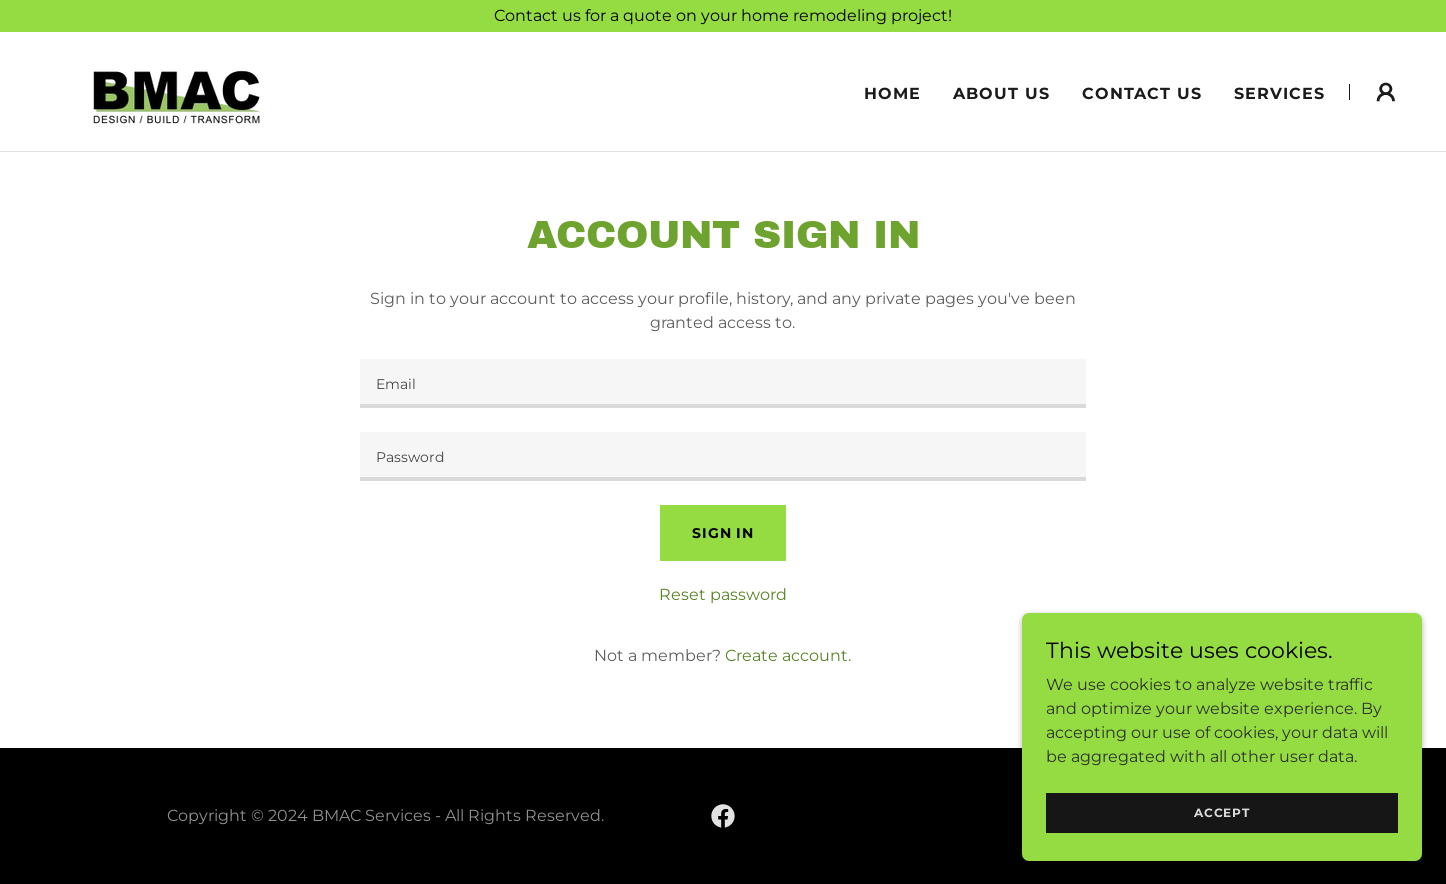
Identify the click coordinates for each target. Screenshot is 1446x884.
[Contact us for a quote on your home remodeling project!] (723, 16)
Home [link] (892, 93)
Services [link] (1279, 93)
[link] (177, 90)
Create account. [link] (788, 655)
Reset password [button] (723, 594)
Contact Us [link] (1142, 93)
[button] (1386, 92)
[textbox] (722, 383)
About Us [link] (1001, 93)
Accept (1222, 825)
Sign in (723, 533)
